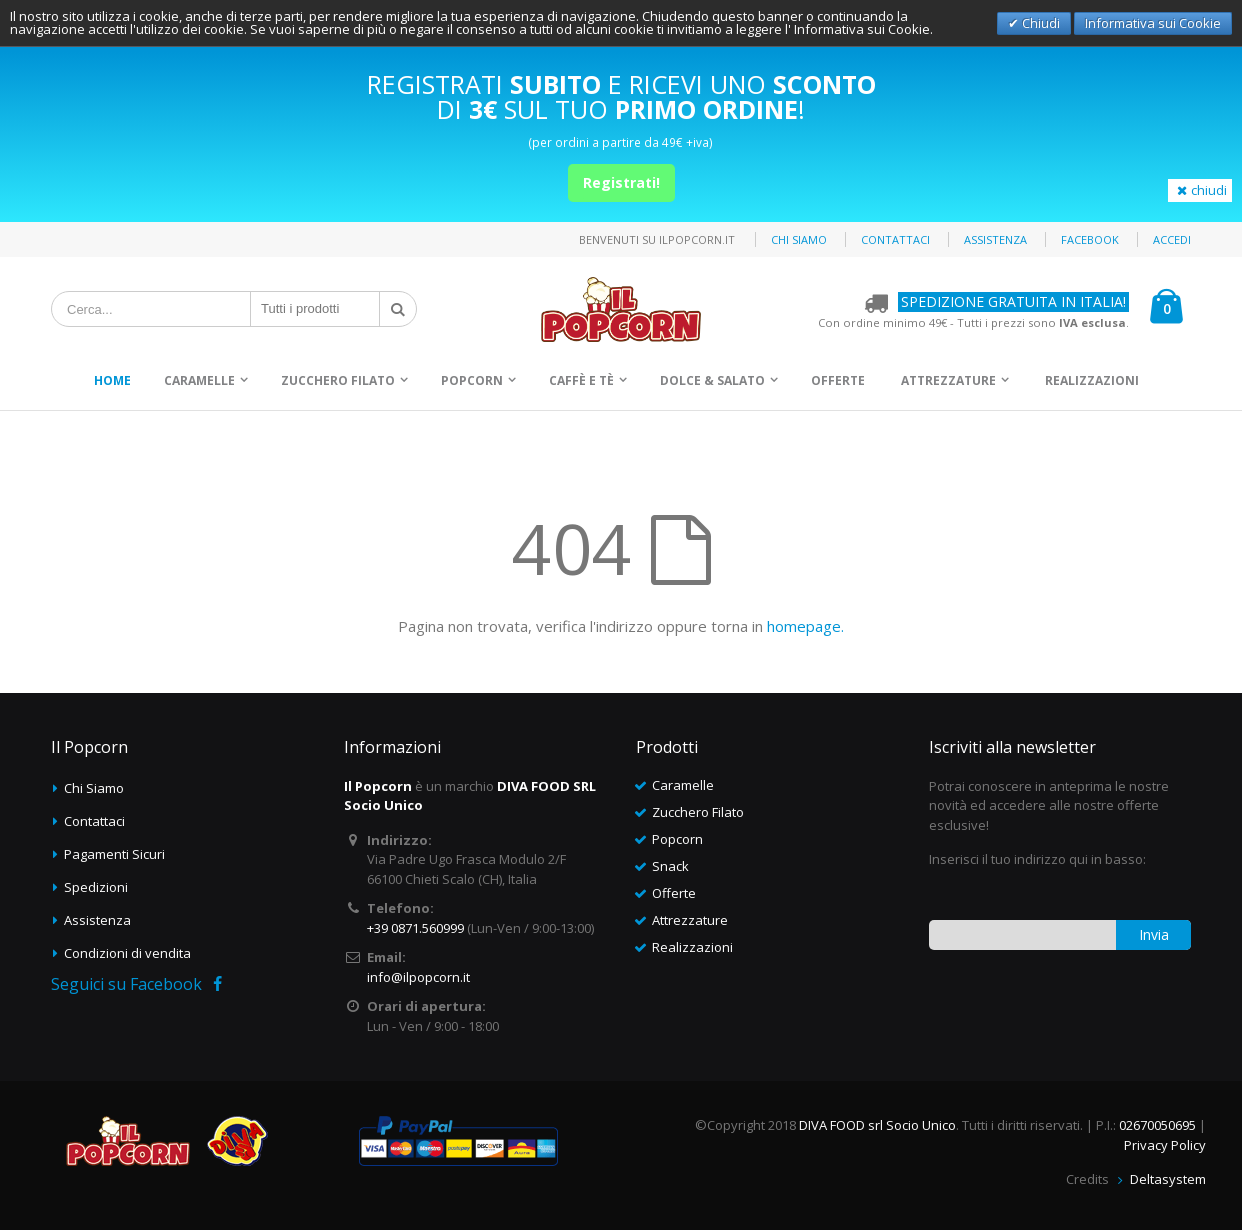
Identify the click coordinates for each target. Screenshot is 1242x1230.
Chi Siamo (94, 788)
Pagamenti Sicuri (114, 854)
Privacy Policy (1165, 1145)
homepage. (805, 626)
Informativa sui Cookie (1153, 23)
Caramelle (199, 380)
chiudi (1200, 190)
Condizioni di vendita (127, 953)
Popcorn (472, 380)
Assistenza (995, 239)
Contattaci (895, 239)
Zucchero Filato (338, 380)
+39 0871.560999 (415, 928)
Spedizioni (96, 887)
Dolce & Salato (712, 380)
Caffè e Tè (581, 380)
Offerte (838, 380)
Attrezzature (948, 380)
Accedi (1172, 239)
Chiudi (1039, 23)
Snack (670, 866)
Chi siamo (799, 239)
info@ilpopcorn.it (418, 977)
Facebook (1090, 239)
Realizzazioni (1092, 380)
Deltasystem (1168, 1179)
